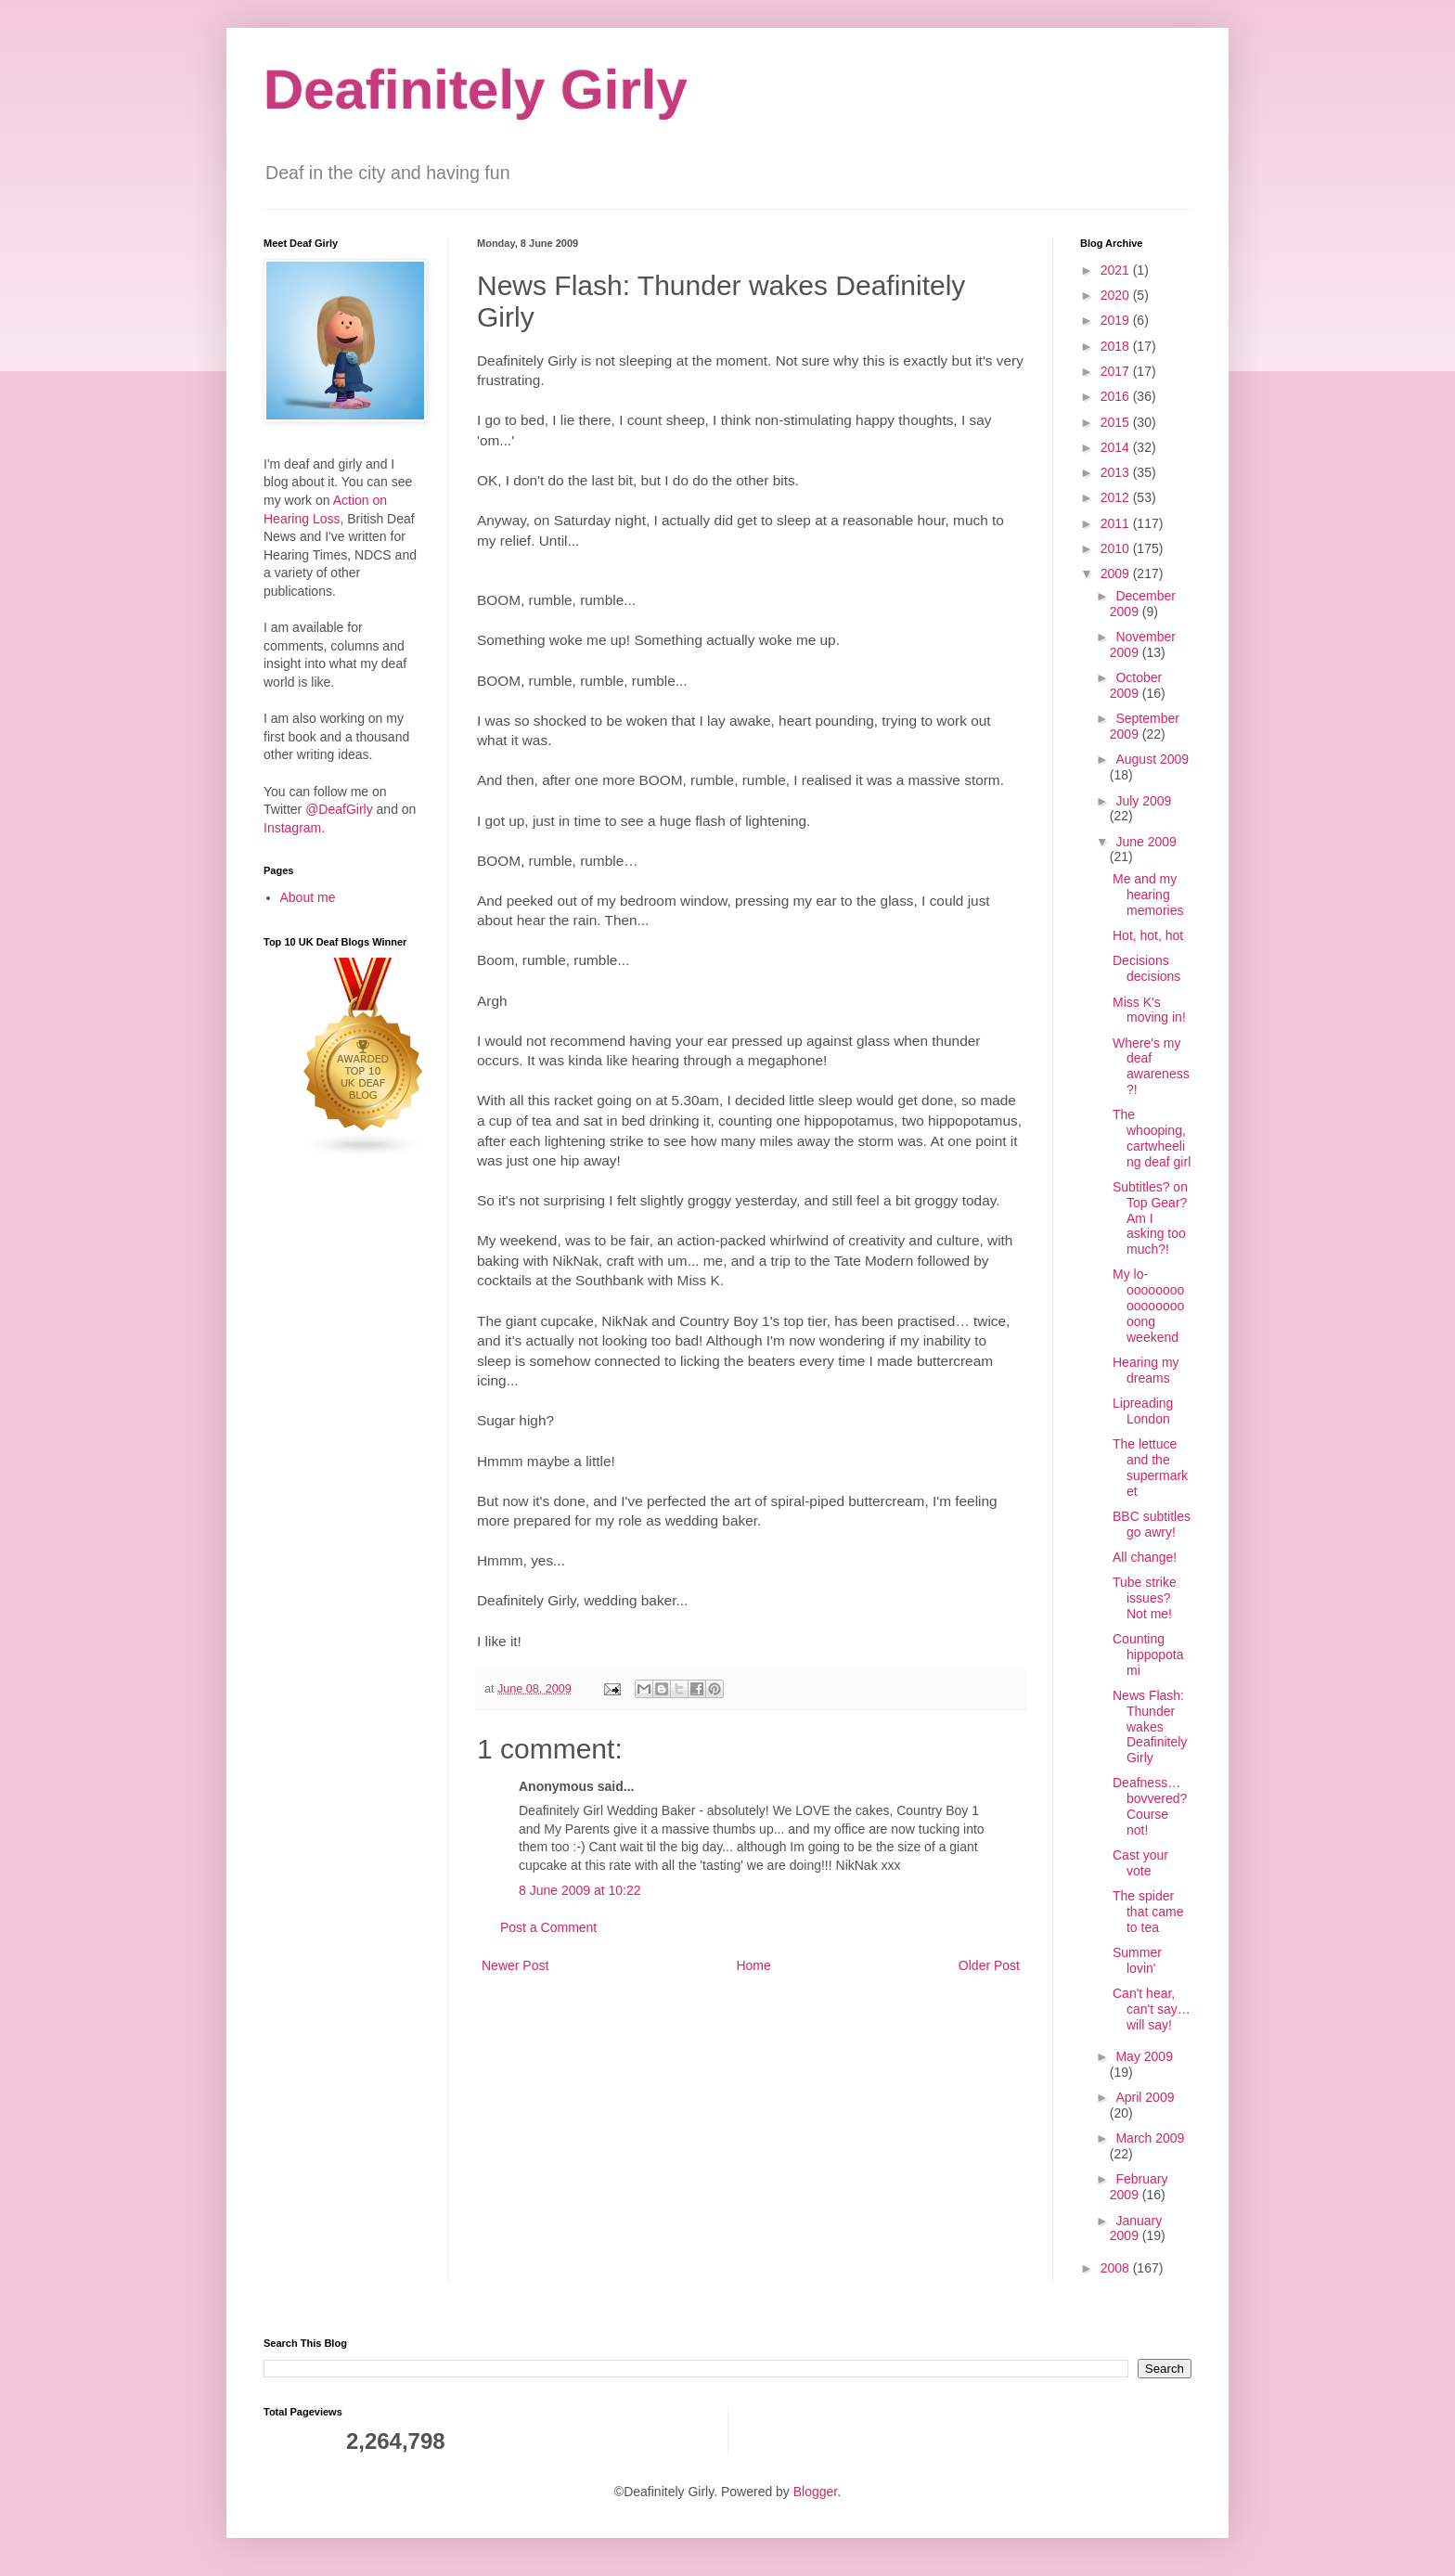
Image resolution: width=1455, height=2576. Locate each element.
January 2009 (1136, 2228)
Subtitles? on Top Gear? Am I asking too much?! (1150, 1217)
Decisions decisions (1146, 968)
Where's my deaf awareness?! (1151, 1066)
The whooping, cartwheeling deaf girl (1152, 1137)
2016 (1117, 396)
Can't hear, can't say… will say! (1152, 2009)
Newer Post (515, 1965)
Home (753, 1965)
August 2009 (1152, 759)
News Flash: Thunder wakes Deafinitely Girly (1150, 1726)
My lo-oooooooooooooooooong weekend (1148, 1305)
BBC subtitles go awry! (1152, 1524)
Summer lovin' (1137, 1960)
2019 (1117, 320)
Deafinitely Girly (476, 89)
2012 (1117, 497)
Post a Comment (548, 1927)
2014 (1117, 447)
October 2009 (1136, 685)
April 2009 (1144, 2097)
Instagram (292, 827)
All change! (1145, 1557)
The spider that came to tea (1148, 1911)
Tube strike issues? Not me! (1145, 1598)
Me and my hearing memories (1148, 894)
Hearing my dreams (1146, 1370)
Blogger (815, 2491)
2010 (1117, 548)
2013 (1117, 472)
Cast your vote (1140, 1863)
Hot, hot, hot (1148, 935)
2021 (1117, 270)
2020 (1117, 295)
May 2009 (1143, 2056)
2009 (1117, 573)
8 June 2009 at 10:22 (580, 1890)
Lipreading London (1143, 1411)
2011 (1117, 523)
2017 (1117, 371)
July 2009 (1143, 800)
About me (308, 897)
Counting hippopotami (1148, 1654)
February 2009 (1139, 2186)
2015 (1117, 422)
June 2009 (1145, 841)
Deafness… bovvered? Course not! (1150, 1805)
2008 (1117, 2267)
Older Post (989, 1965)
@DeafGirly (339, 809)
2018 (1117, 346)
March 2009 (1149, 2138)
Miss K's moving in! (1149, 1010)
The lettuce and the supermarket (1150, 1467)
